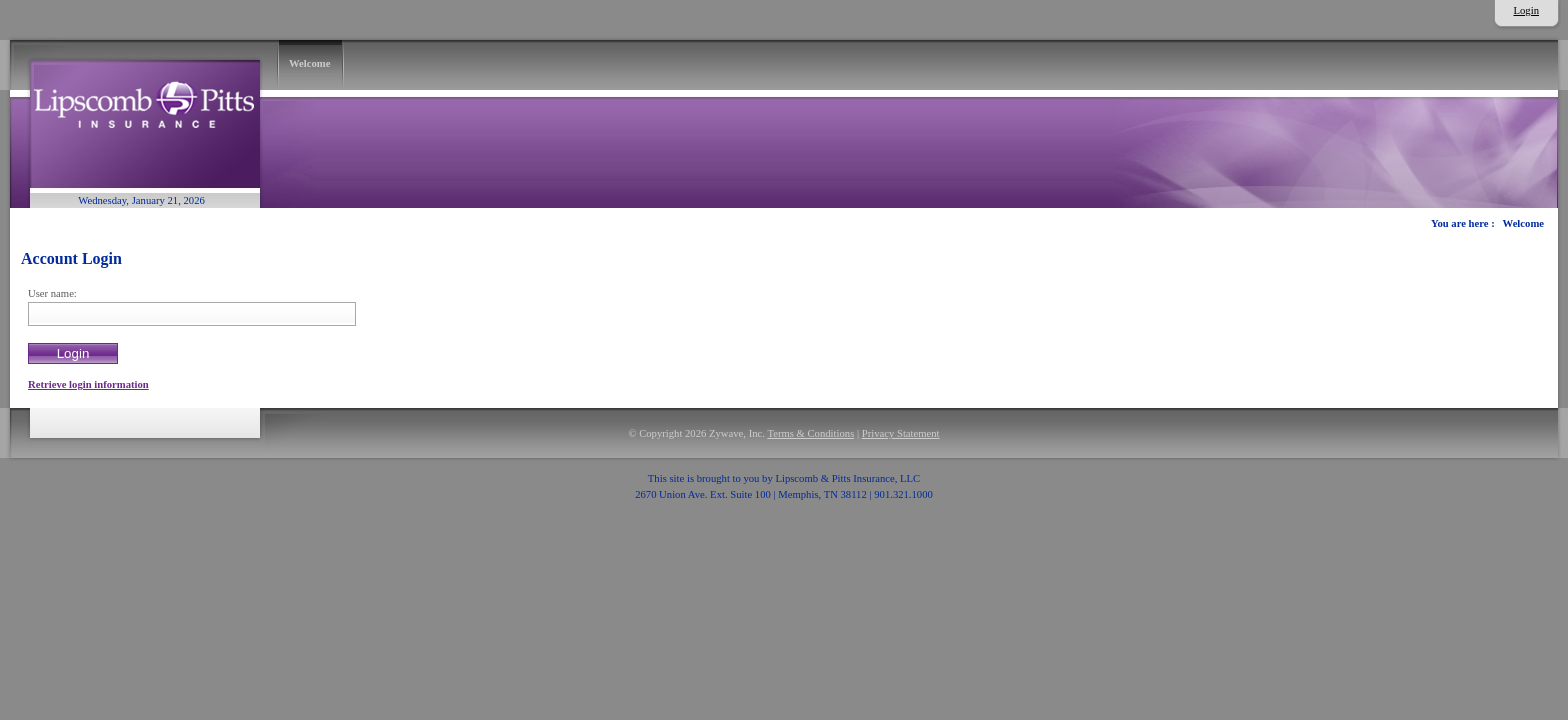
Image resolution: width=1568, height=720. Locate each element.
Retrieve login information (88, 384)
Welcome (1523, 223)
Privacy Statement (901, 433)
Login (1526, 10)
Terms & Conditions (810, 433)
